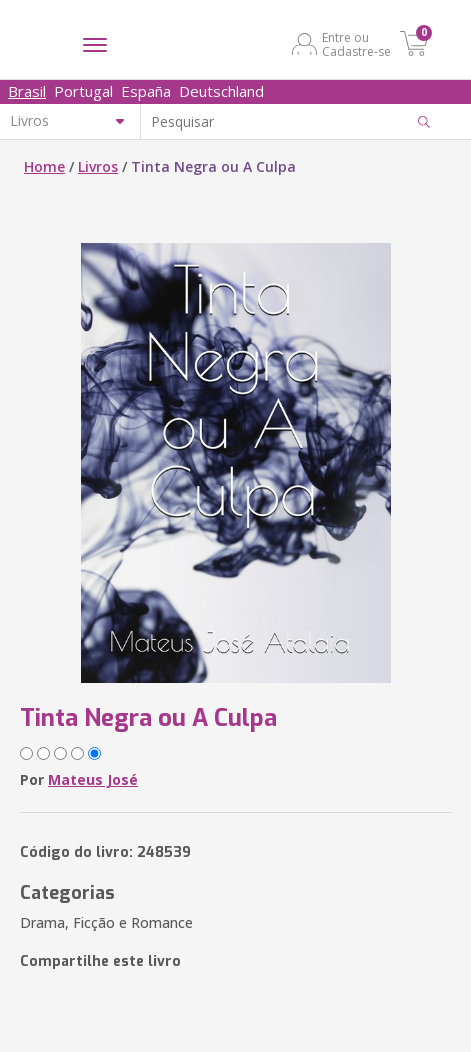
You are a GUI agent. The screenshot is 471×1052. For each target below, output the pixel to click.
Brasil (27, 91)
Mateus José (93, 779)
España (146, 91)
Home (44, 166)
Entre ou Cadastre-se (356, 44)
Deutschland (221, 91)
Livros (98, 166)
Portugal (83, 91)
